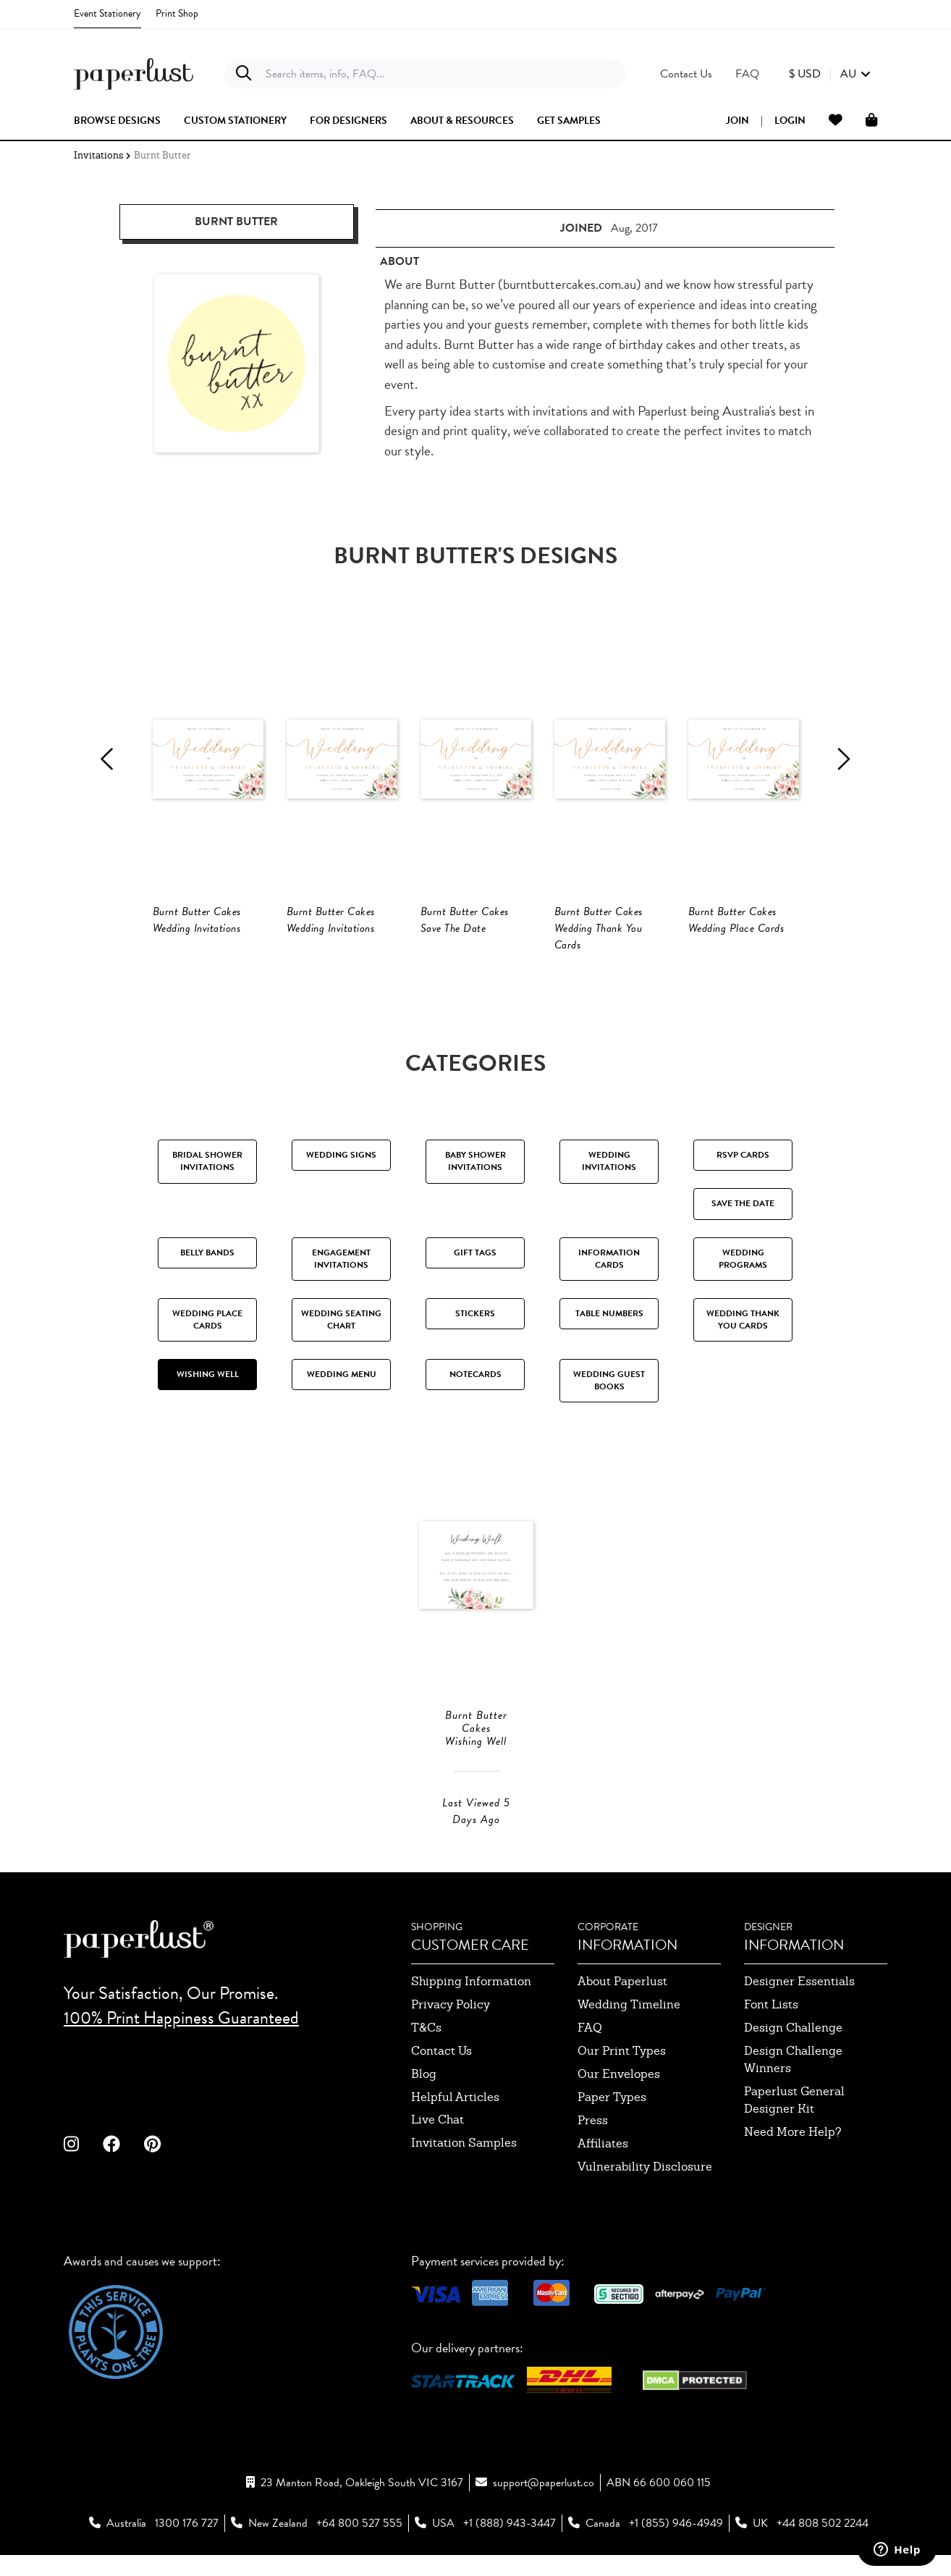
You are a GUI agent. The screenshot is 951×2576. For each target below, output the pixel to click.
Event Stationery (107, 13)
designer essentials (799, 2005)
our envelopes (619, 2098)
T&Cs (426, 2052)
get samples (569, 121)
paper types (612, 2121)
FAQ (590, 2052)
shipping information (471, 2005)
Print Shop (177, 13)
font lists (771, 2029)
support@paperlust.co (543, 2507)
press (593, 2144)
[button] (829, 74)
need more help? (793, 2156)
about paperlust (622, 2005)
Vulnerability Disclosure (645, 2191)
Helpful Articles (455, 2121)
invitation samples (464, 2167)
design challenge (793, 2052)
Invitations (98, 155)
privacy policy (450, 2029)
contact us (441, 2075)
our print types (622, 2075)
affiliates (603, 2168)
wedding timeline (629, 2029)
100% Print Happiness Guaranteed (181, 2043)
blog (423, 2098)
